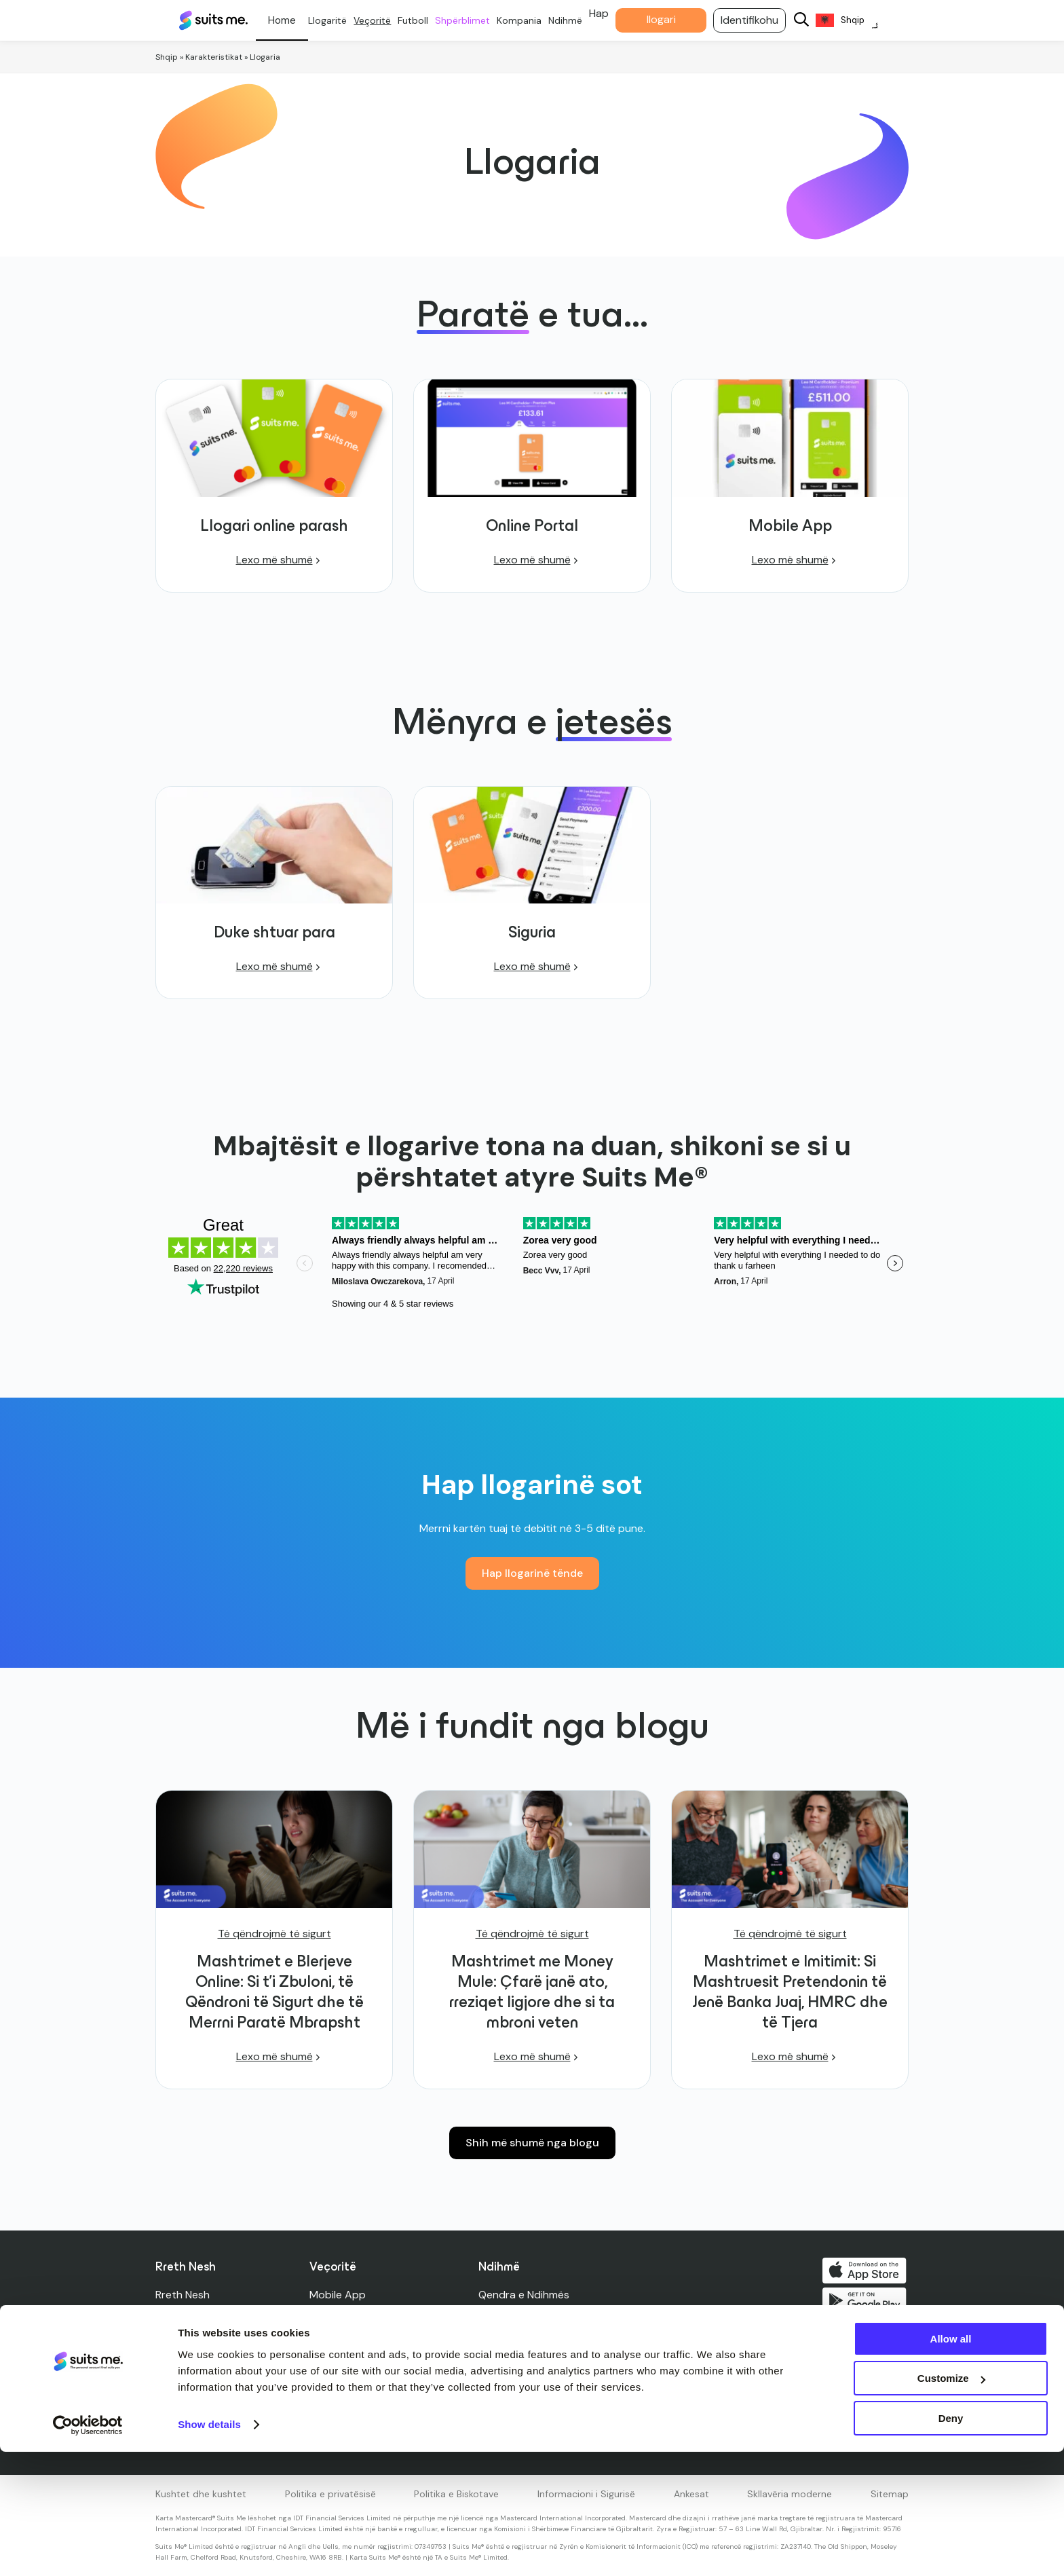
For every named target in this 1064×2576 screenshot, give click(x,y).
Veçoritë (382, 20)
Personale (292, 20)
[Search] (811, 20)
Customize (951, 2503)
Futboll (423, 20)
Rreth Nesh (182, 2295)
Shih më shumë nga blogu (532, 2142)
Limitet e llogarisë (523, 2356)
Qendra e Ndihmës (525, 2295)
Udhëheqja (181, 2356)
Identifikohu (759, 20)
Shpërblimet (472, 20)
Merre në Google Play (866, 2303)
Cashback (335, 2376)
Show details (209, 2548)
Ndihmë (575, 20)
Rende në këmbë (351, 2356)
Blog (165, 2315)
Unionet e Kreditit (353, 2396)
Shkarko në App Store (866, 2270)
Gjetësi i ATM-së (520, 2396)
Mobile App (338, 2295)
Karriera (174, 2376)
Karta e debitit (346, 2335)
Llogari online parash (361, 2315)
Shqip (166, 57)
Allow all (951, 2463)
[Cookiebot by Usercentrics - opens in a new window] (87, 2549)
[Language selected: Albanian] (857, 20)
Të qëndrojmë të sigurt (274, 1933)
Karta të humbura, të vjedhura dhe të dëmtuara (597, 2376)
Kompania (529, 20)
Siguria (496, 2335)
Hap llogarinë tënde (532, 1573)
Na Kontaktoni (515, 2315)
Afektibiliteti (509, 2417)
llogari (671, 19)
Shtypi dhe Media (198, 2335)
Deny (951, 2542)
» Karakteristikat (211, 57)
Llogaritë (337, 20)
